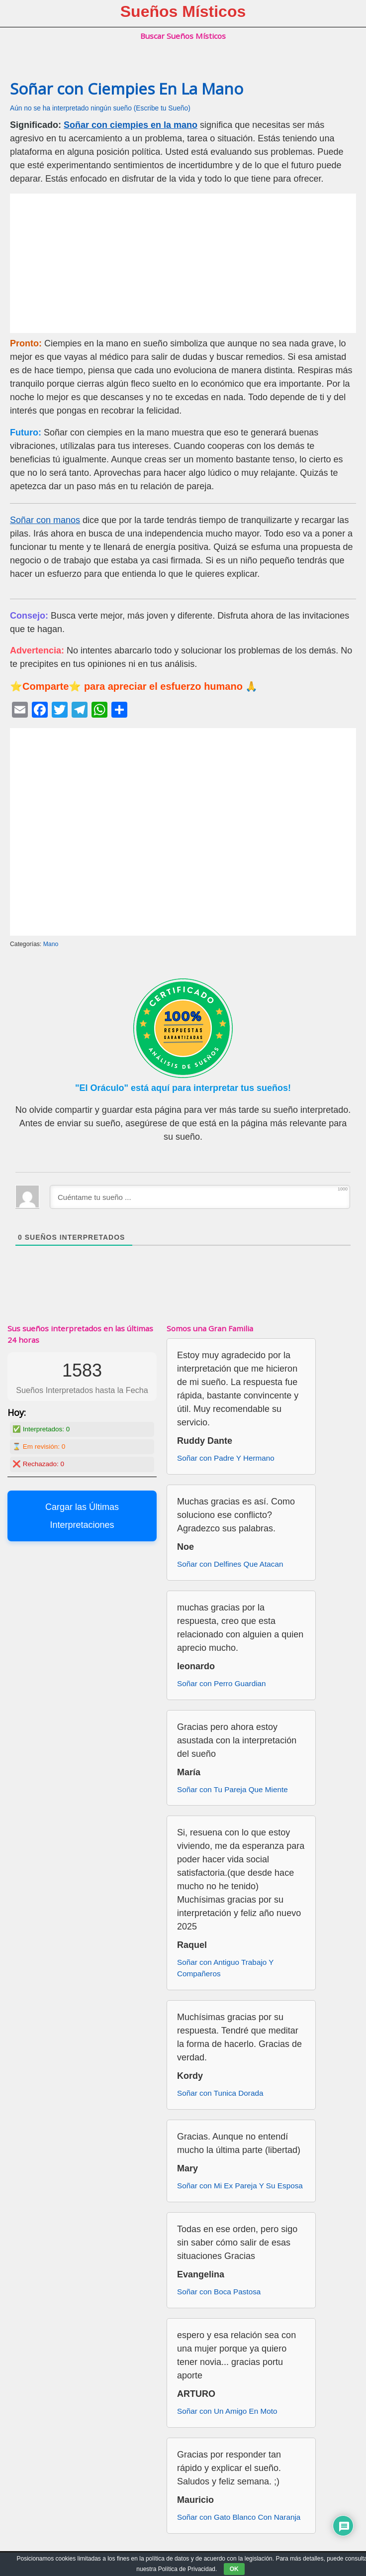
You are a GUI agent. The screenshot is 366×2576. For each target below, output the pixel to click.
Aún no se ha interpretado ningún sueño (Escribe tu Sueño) (100, 108)
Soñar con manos (45, 520)
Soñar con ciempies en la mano (130, 125)
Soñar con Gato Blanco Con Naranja (238, 2517)
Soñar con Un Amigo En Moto (227, 2411)
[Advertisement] (183, 263)
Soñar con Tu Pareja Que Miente (232, 1789)
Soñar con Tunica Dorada (220, 2093)
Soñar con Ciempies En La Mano (126, 88)
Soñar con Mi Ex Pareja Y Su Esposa (240, 2185)
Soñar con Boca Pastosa (219, 2291)
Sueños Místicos (183, 11)
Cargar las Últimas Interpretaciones (82, 1516)
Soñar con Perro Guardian (221, 1683)
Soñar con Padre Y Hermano (225, 1458)
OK (234, 2569)
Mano (51, 944)
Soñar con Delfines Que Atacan (230, 1564)
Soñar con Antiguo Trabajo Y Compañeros (225, 1968)
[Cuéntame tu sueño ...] (200, 1197)
